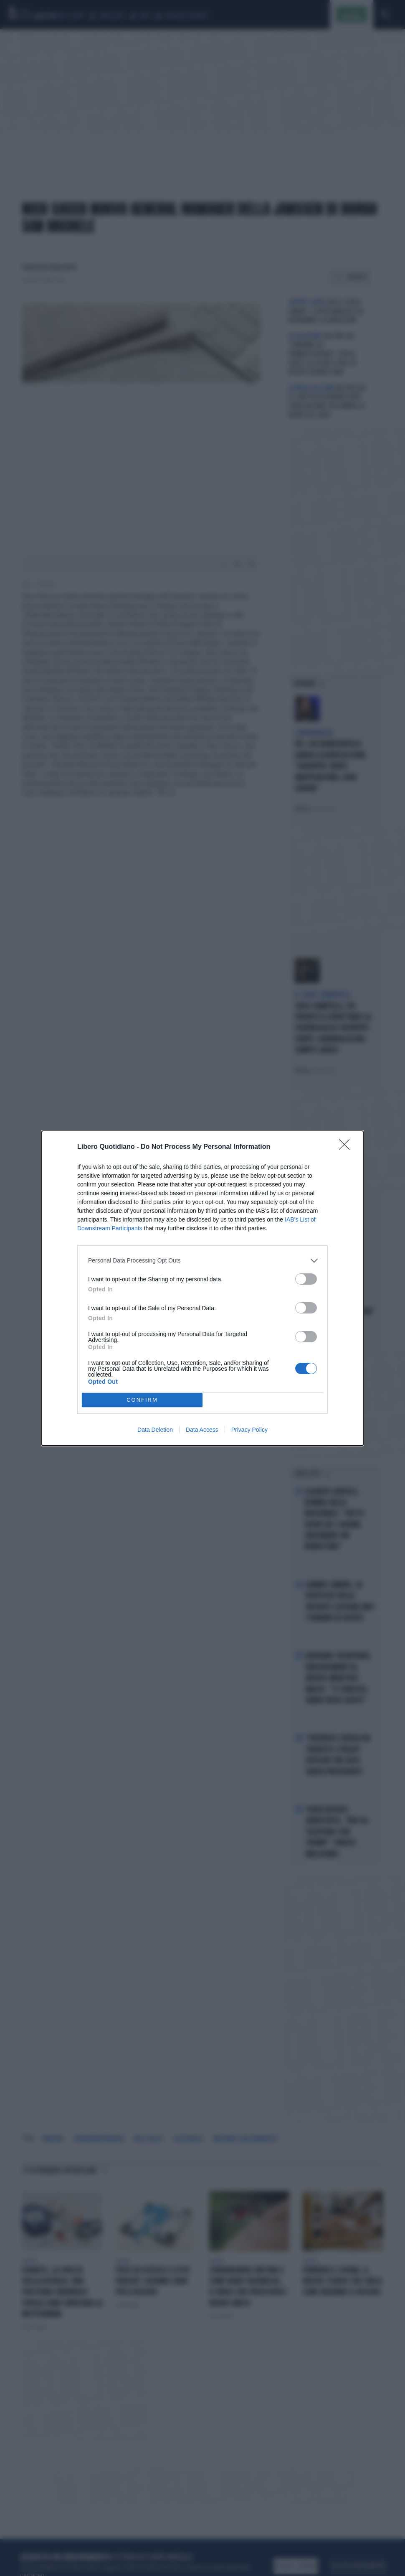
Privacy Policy (249, 1429)
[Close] (347, 1147)
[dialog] (202, 1288)
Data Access (202, 1429)
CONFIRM (142, 1400)
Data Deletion (155, 1429)
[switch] (306, 1279)
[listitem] (202, 1260)
